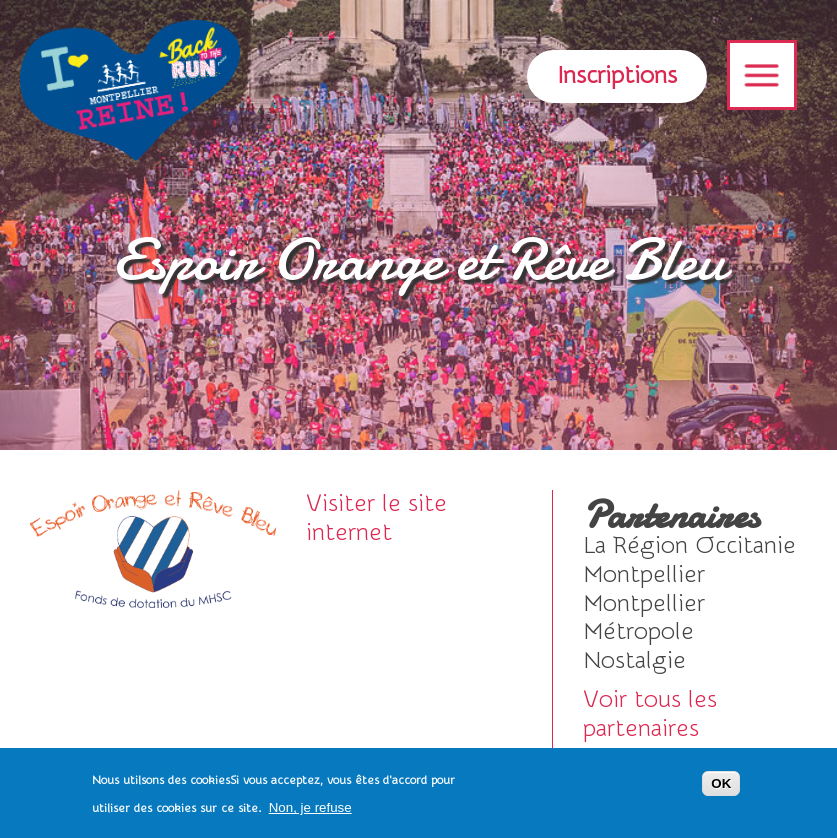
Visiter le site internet (376, 518)
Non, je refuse (310, 807)
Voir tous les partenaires (650, 714)
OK (721, 783)
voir (690, 546)
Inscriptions (617, 75)
